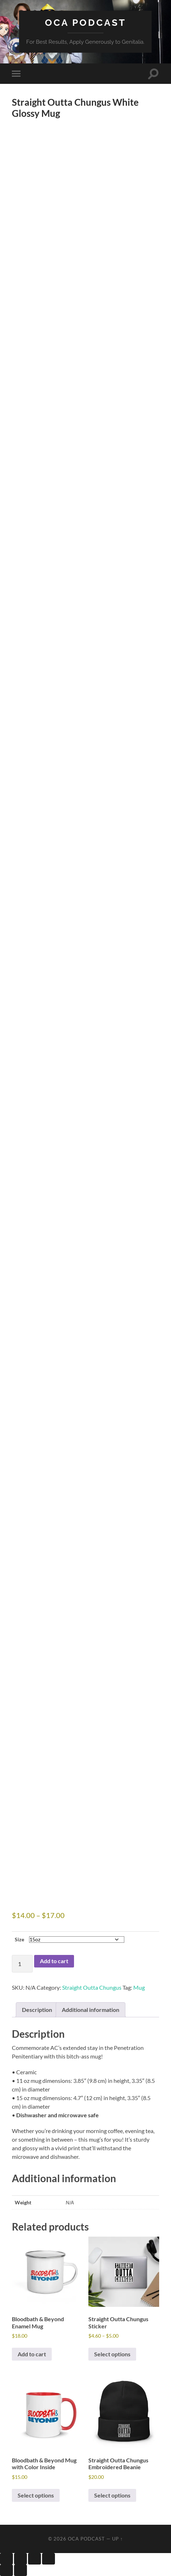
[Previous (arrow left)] (6, 2570)
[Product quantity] (22, 1963)
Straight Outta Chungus (91, 1987)
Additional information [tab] (90, 2009)
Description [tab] (37, 2009)
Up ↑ (117, 2539)
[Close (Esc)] (48, 2559)
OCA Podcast (85, 22)
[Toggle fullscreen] (20, 2559)
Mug (139, 1987)
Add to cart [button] (32, 2354)
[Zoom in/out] (6, 2559)
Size (19, 1939)
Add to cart (54, 1960)
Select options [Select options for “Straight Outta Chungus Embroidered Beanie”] (112, 2495)
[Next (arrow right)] (20, 2570)
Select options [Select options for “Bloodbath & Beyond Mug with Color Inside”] (36, 2495)
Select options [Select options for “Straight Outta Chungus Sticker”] (112, 2354)
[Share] (34, 2559)
